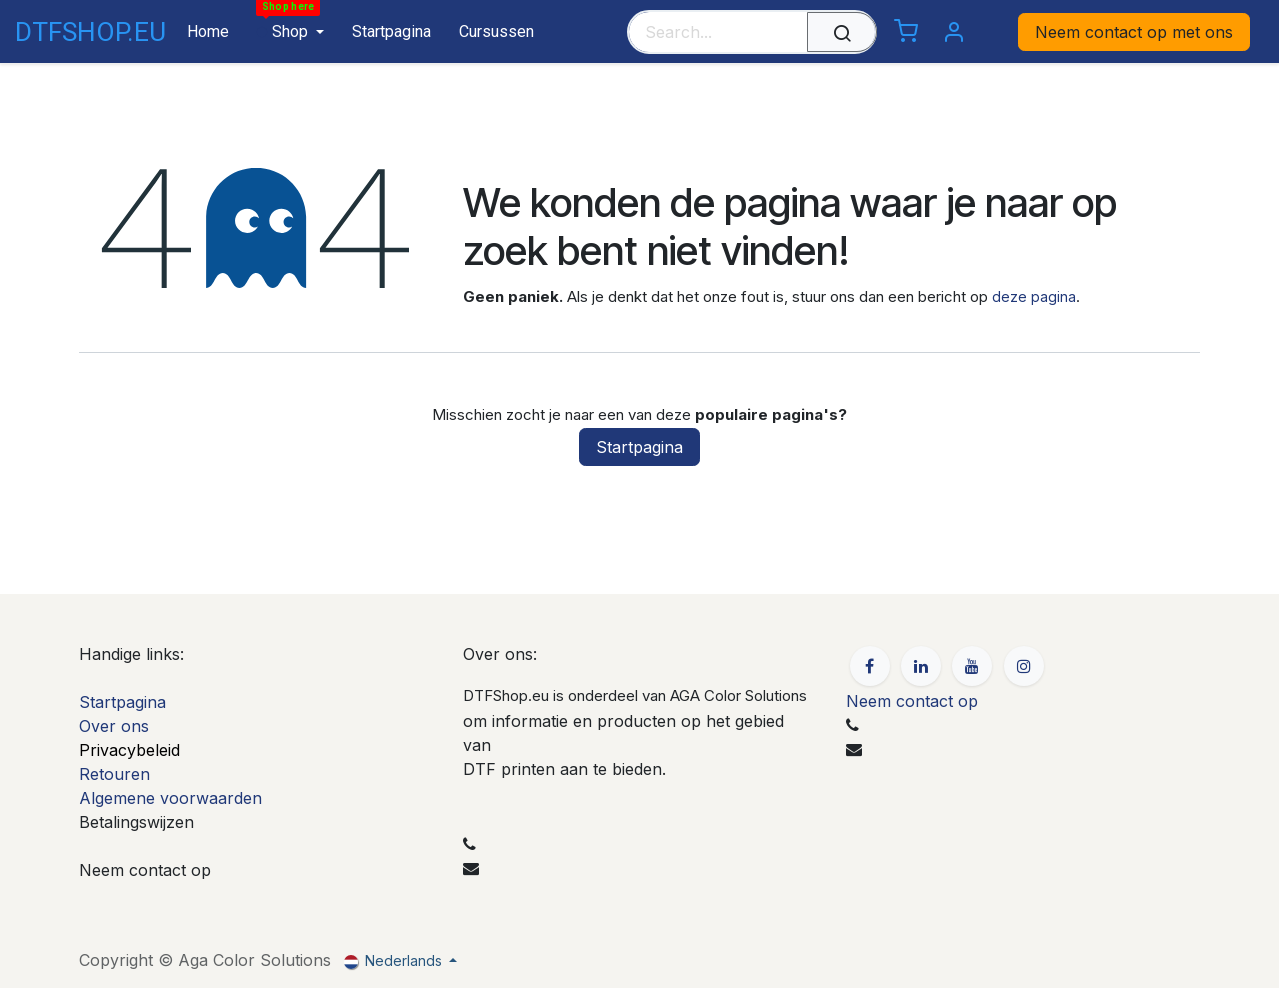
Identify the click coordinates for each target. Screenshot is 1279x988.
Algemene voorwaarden (170, 798)
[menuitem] (201, 31)
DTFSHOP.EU (71, 32)
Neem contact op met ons (1134, 32)
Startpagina (639, 447)
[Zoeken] (842, 32)
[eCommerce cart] (906, 32)
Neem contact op (912, 701)
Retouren (114, 774)
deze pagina (1034, 296)
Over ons (114, 726)
